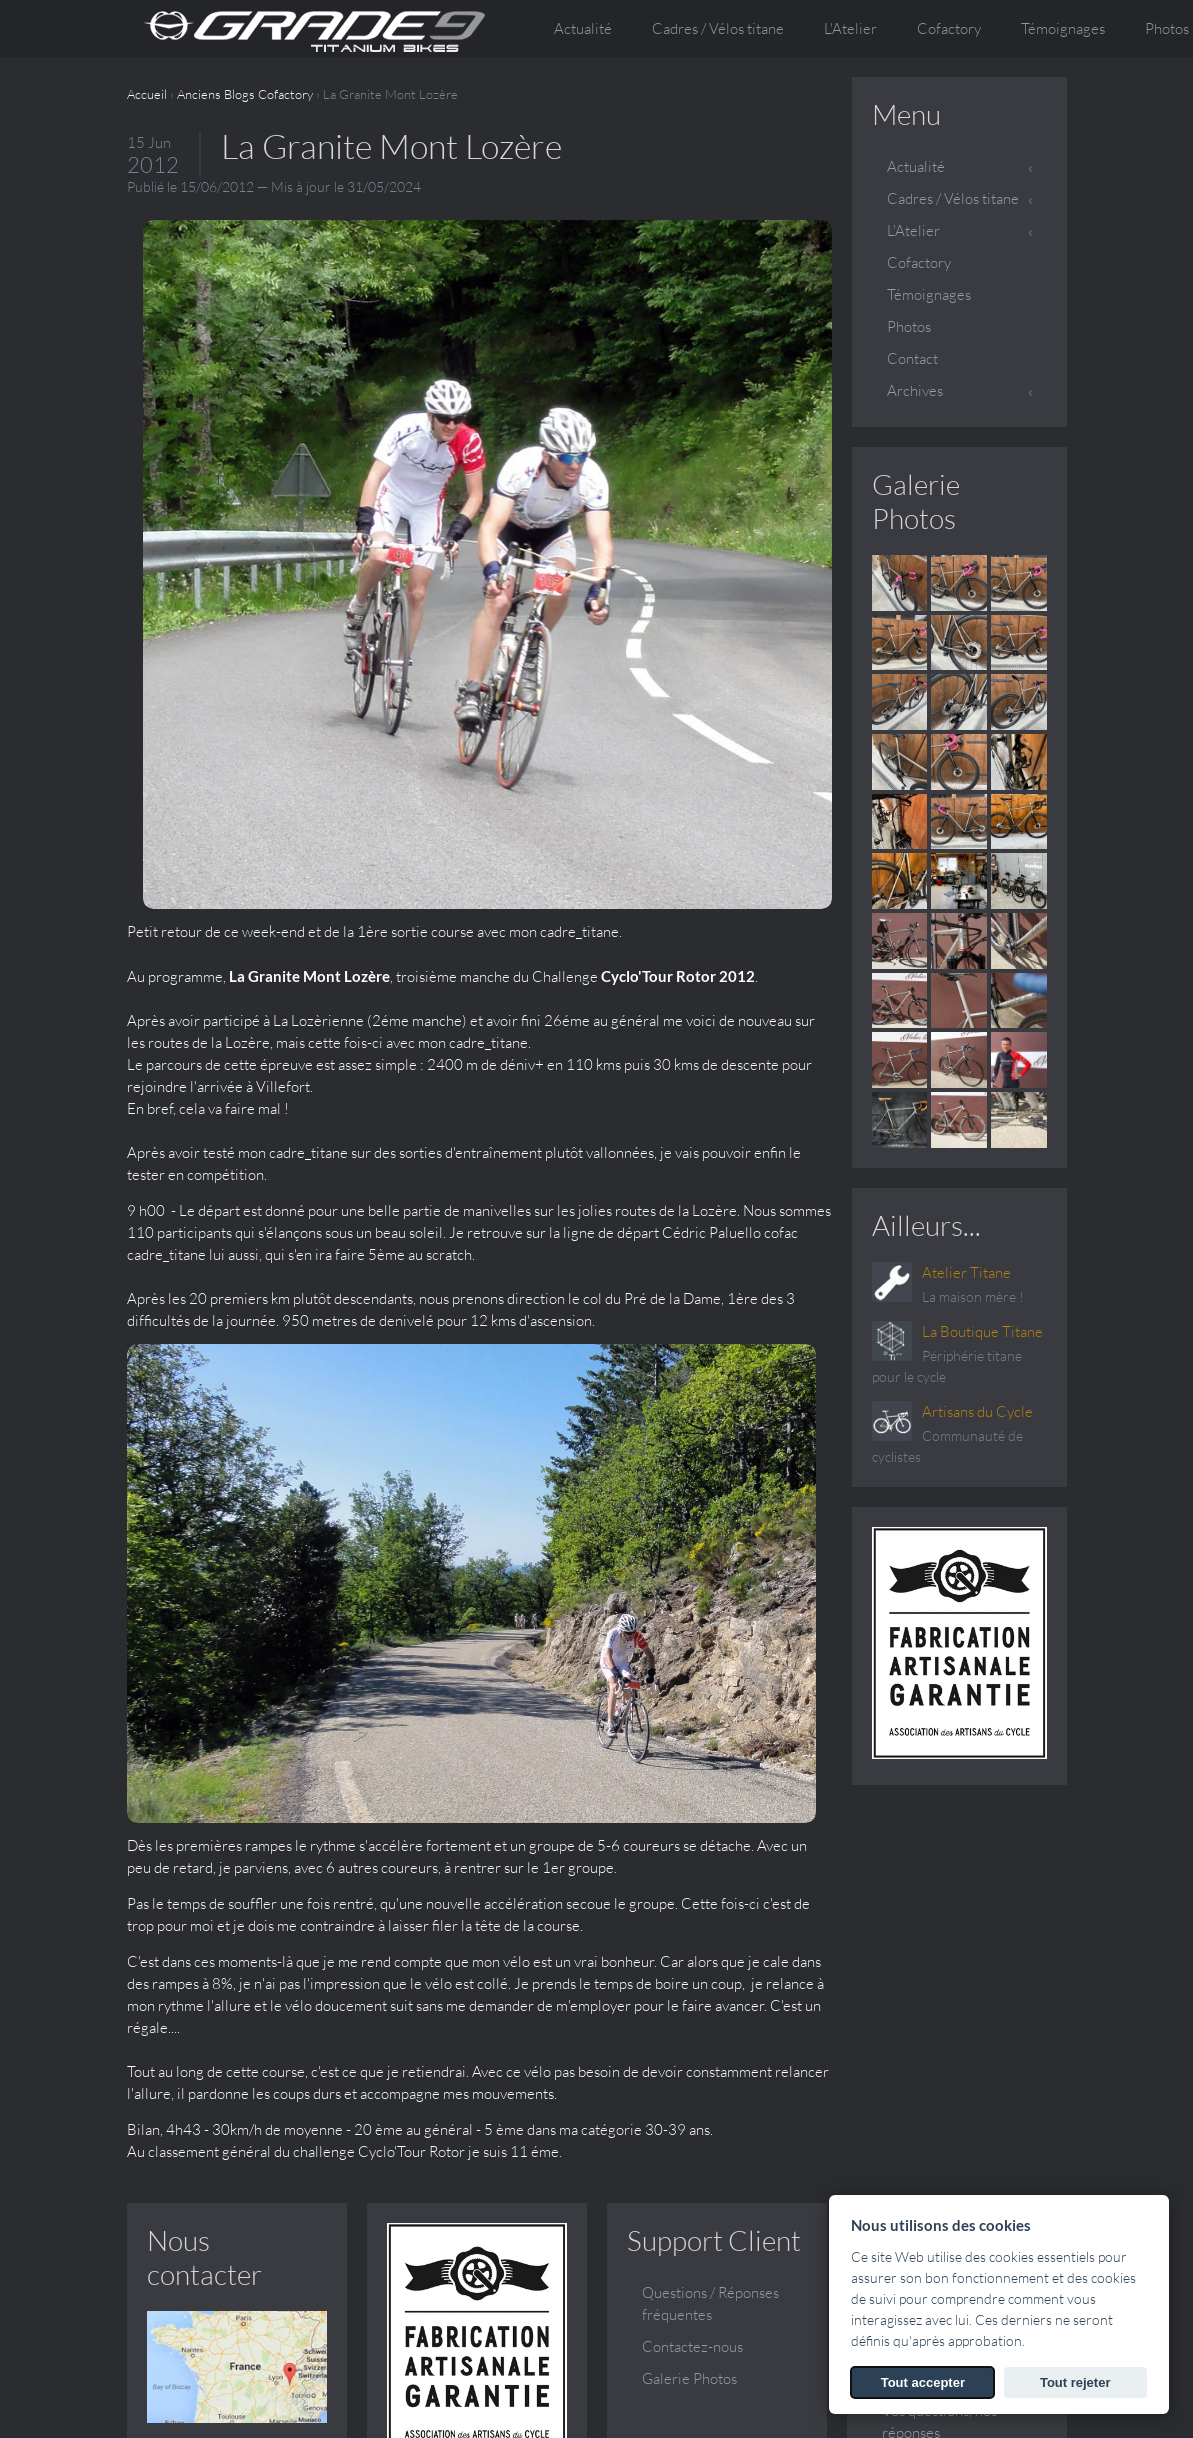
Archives (915, 390)
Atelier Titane (966, 1272)
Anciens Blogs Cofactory (245, 94)
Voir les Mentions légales (940, 2424)
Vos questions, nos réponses (939, 2043)
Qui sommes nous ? (942, 1914)
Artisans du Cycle (977, 1411)
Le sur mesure (927, 2000)
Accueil (147, 94)
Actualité (583, 28)
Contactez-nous (692, 1968)
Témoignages (1063, 28)
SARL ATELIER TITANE (307, 2402)
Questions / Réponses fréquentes (710, 1925)
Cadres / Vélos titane (953, 198)
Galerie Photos (916, 501)
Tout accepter (923, 2382)
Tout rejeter (1075, 2382)
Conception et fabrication (927, 1957)
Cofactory (949, 28)
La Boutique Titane (982, 1331)
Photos (909, 326)
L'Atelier (913, 230)
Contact (912, 358)
